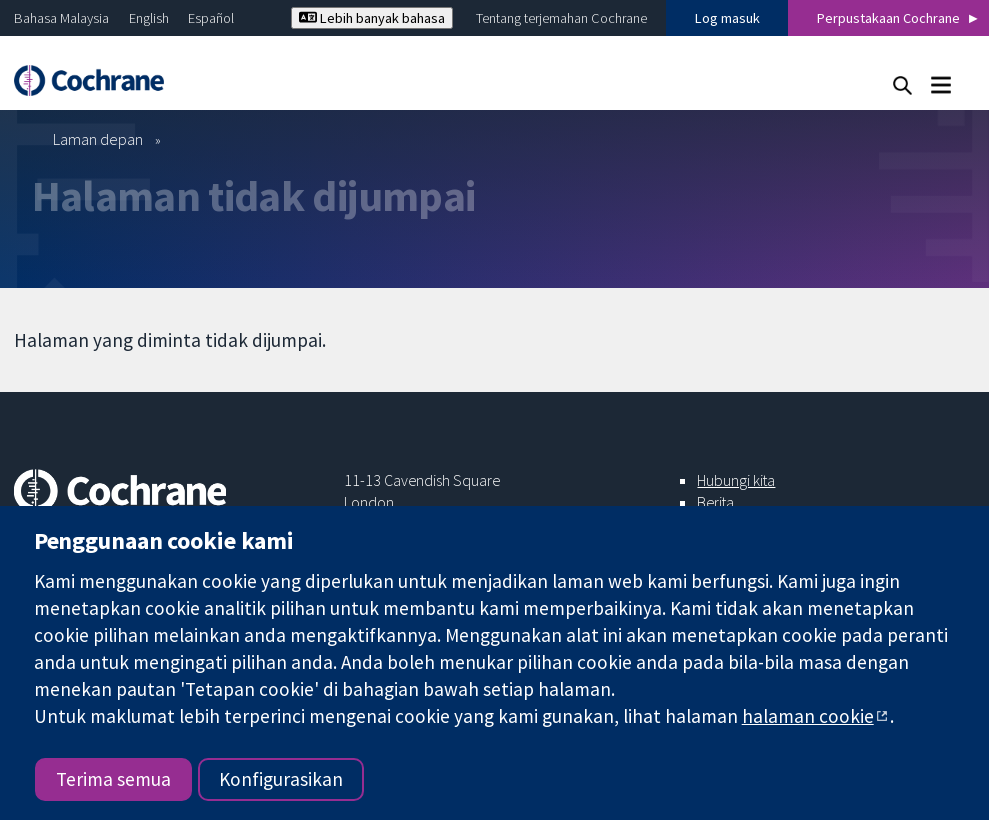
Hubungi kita (736, 480)
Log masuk (727, 18)
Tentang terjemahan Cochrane (561, 18)
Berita (715, 502)
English (149, 18)
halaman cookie (808, 716)
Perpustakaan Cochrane (888, 18)
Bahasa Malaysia (61, 18)
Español (211, 18)
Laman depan (98, 139)
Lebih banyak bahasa (372, 18)
